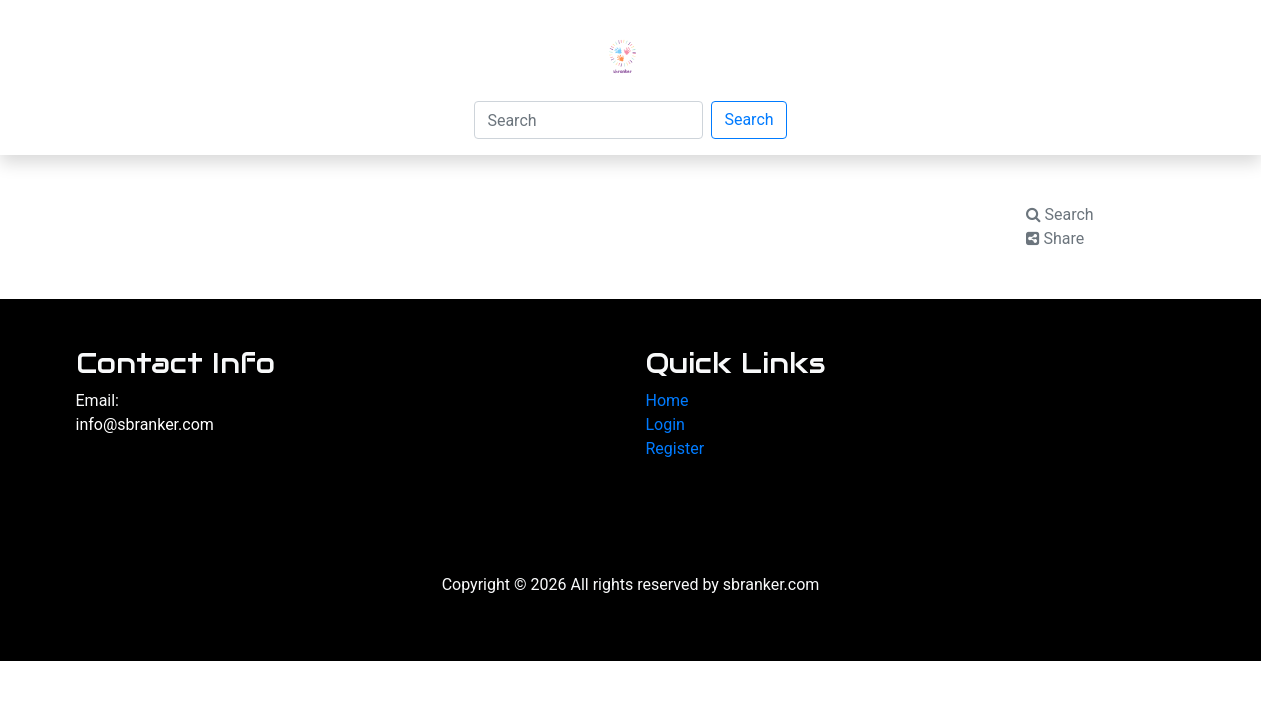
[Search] (588, 120)
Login (665, 424)
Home (667, 400)
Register (675, 448)
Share (1055, 238)
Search (748, 119)
